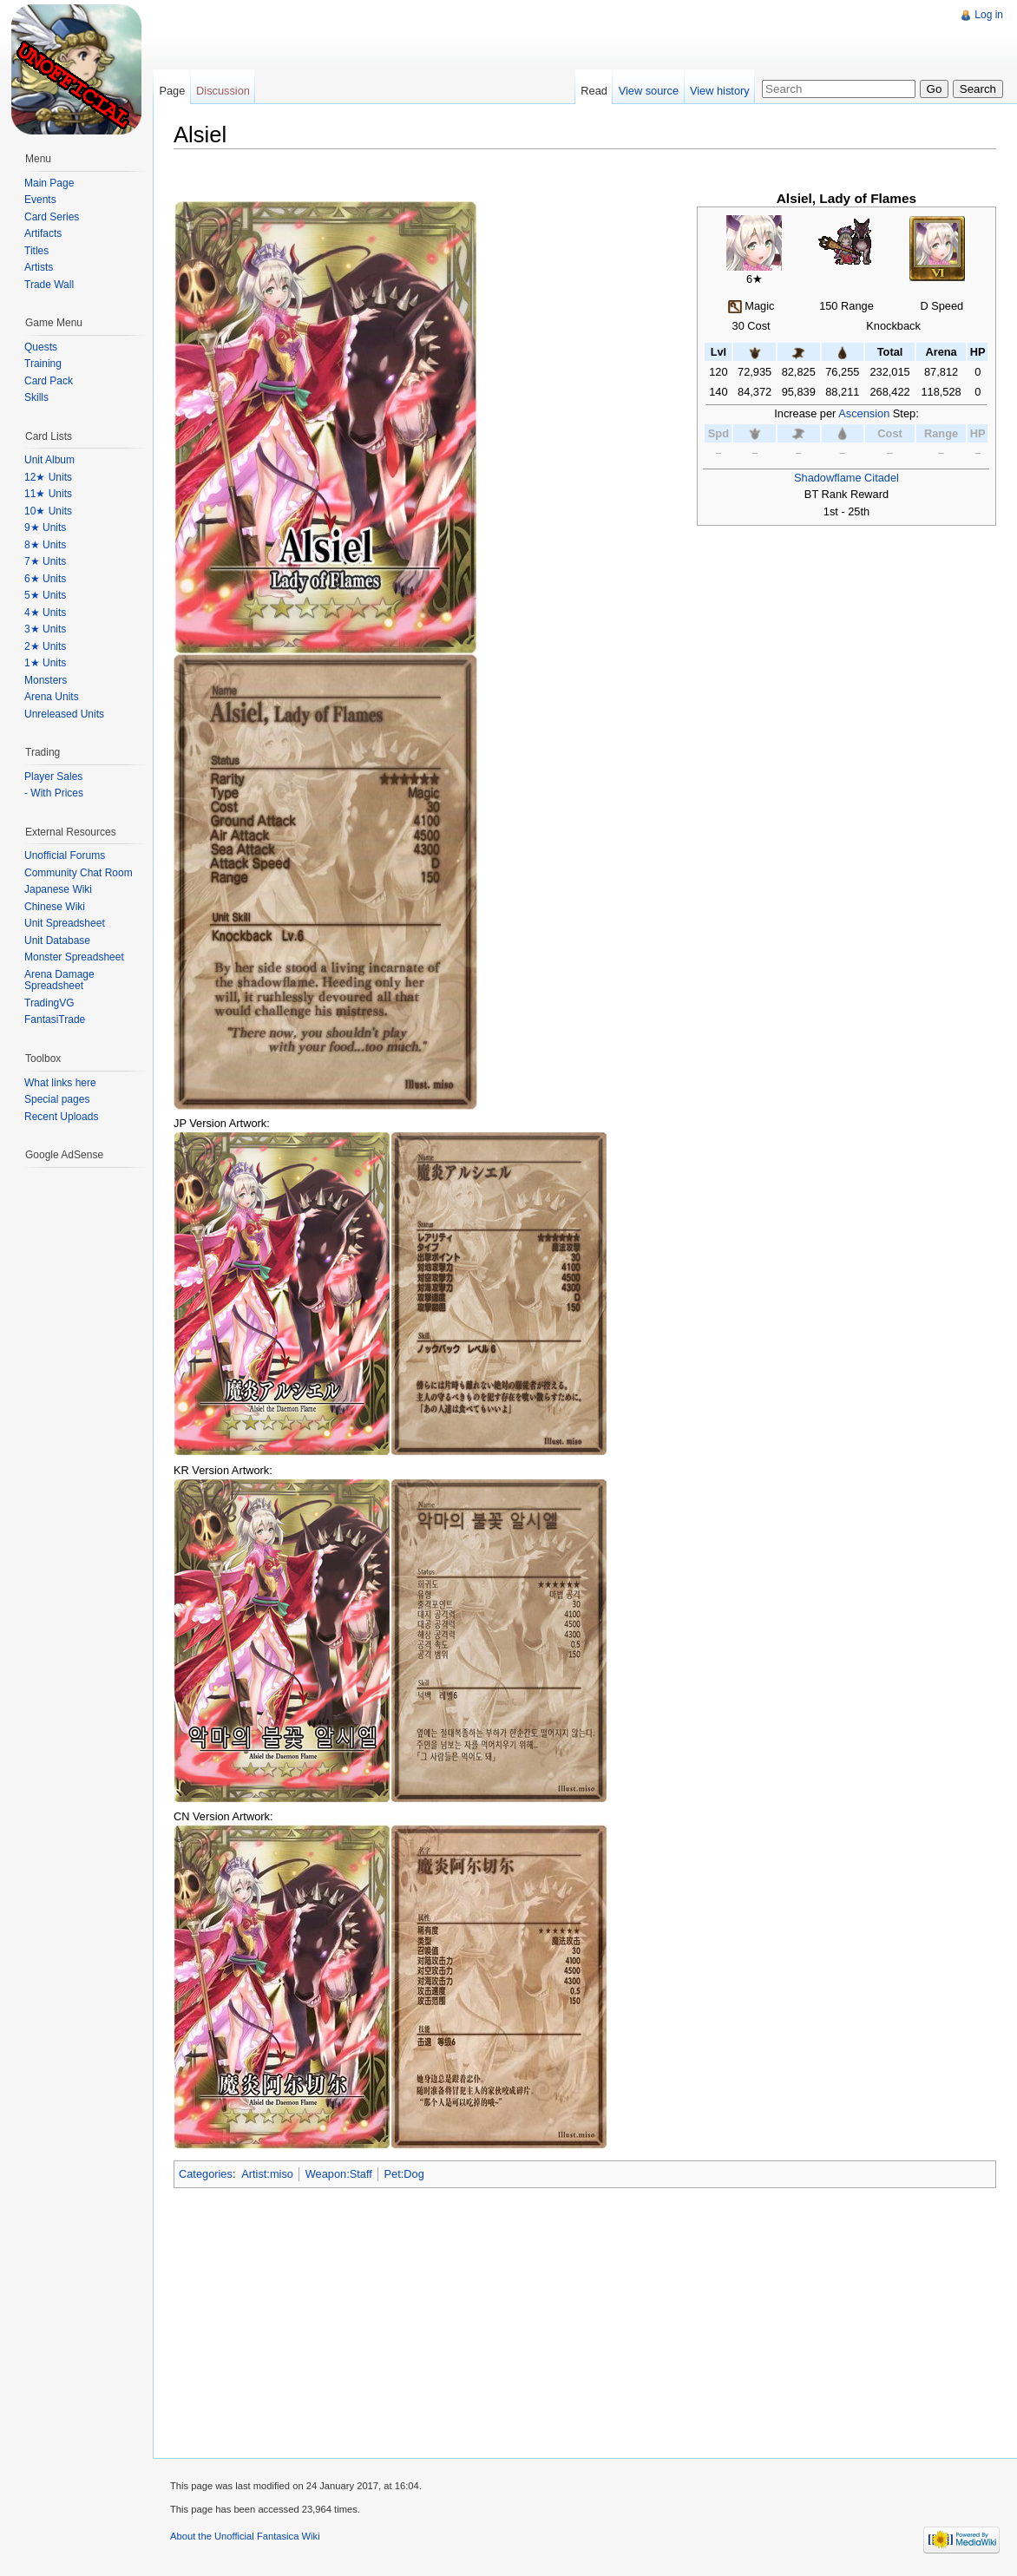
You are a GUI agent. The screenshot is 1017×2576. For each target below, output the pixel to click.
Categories (206, 2173)
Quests (40, 347)
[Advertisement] (468, 39)
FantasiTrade (54, 1019)
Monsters (45, 680)
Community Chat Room (78, 873)
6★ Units (45, 579)
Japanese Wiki (58, 889)
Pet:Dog (404, 2173)
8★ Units (45, 545)
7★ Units (45, 561)
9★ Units (45, 527)
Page (172, 90)
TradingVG (49, 1003)
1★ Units (45, 663)
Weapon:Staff (338, 2173)
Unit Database (57, 940)
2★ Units (45, 646)
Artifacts (43, 233)
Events (40, 199)
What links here (60, 1083)
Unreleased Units (64, 714)
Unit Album (49, 460)
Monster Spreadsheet (74, 957)
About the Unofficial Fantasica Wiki (245, 2536)
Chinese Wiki (54, 907)
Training (43, 363)
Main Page (49, 183)
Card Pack (48, 381)
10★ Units (48, 511)
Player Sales (53, 776)
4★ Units (45, 612)
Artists (38, 267)
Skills (36, 397)
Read (594, 90)
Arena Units (51, 697)
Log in (988, 15)
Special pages (56, 1099)
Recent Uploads (61, 1117)
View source (649, 90)
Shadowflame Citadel (846, 477)
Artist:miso (267, 2173)
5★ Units (45, 595)
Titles (36, 251)
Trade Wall (49, 285)
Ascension (863, 413)
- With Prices (53, 793)
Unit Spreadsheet (64, 923)
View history (720, 90)
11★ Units (48, 494)
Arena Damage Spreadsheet (59, 980)
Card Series (51, 217)
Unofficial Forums (64, 855)
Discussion (223, 90)
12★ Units (48, 477)
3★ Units (45, 629)
